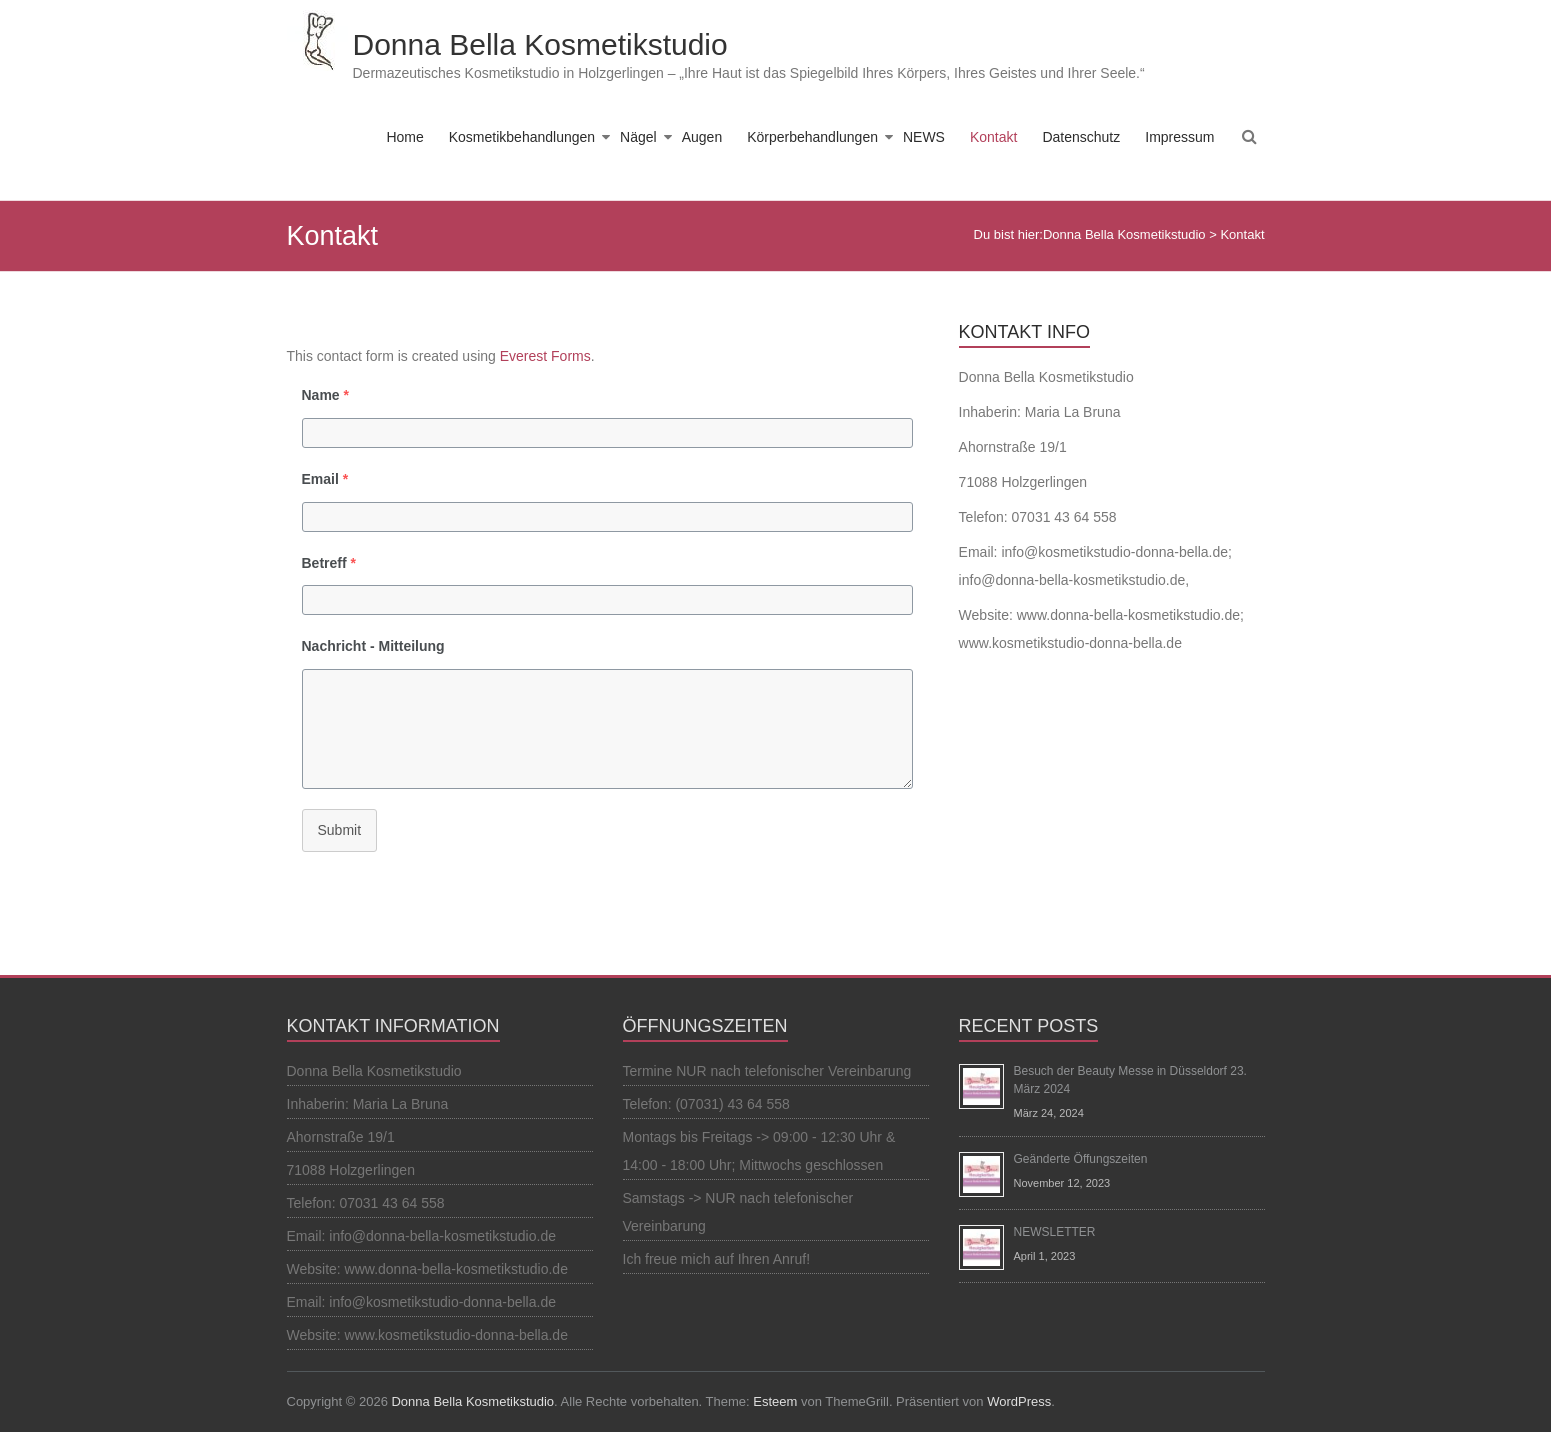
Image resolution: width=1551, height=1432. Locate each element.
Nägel (638, 137)
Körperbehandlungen (812, 137)
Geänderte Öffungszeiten (1081, 1159)
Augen (702, 137)
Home (404, 137)
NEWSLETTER (1055, 1232)
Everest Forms (545, 356)
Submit (340, 830)
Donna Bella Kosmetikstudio (540, 44)
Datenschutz (1081, 137)
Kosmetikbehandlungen (522, 137)
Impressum (1179, 137)
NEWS (924, 137)
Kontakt (993, 137)
